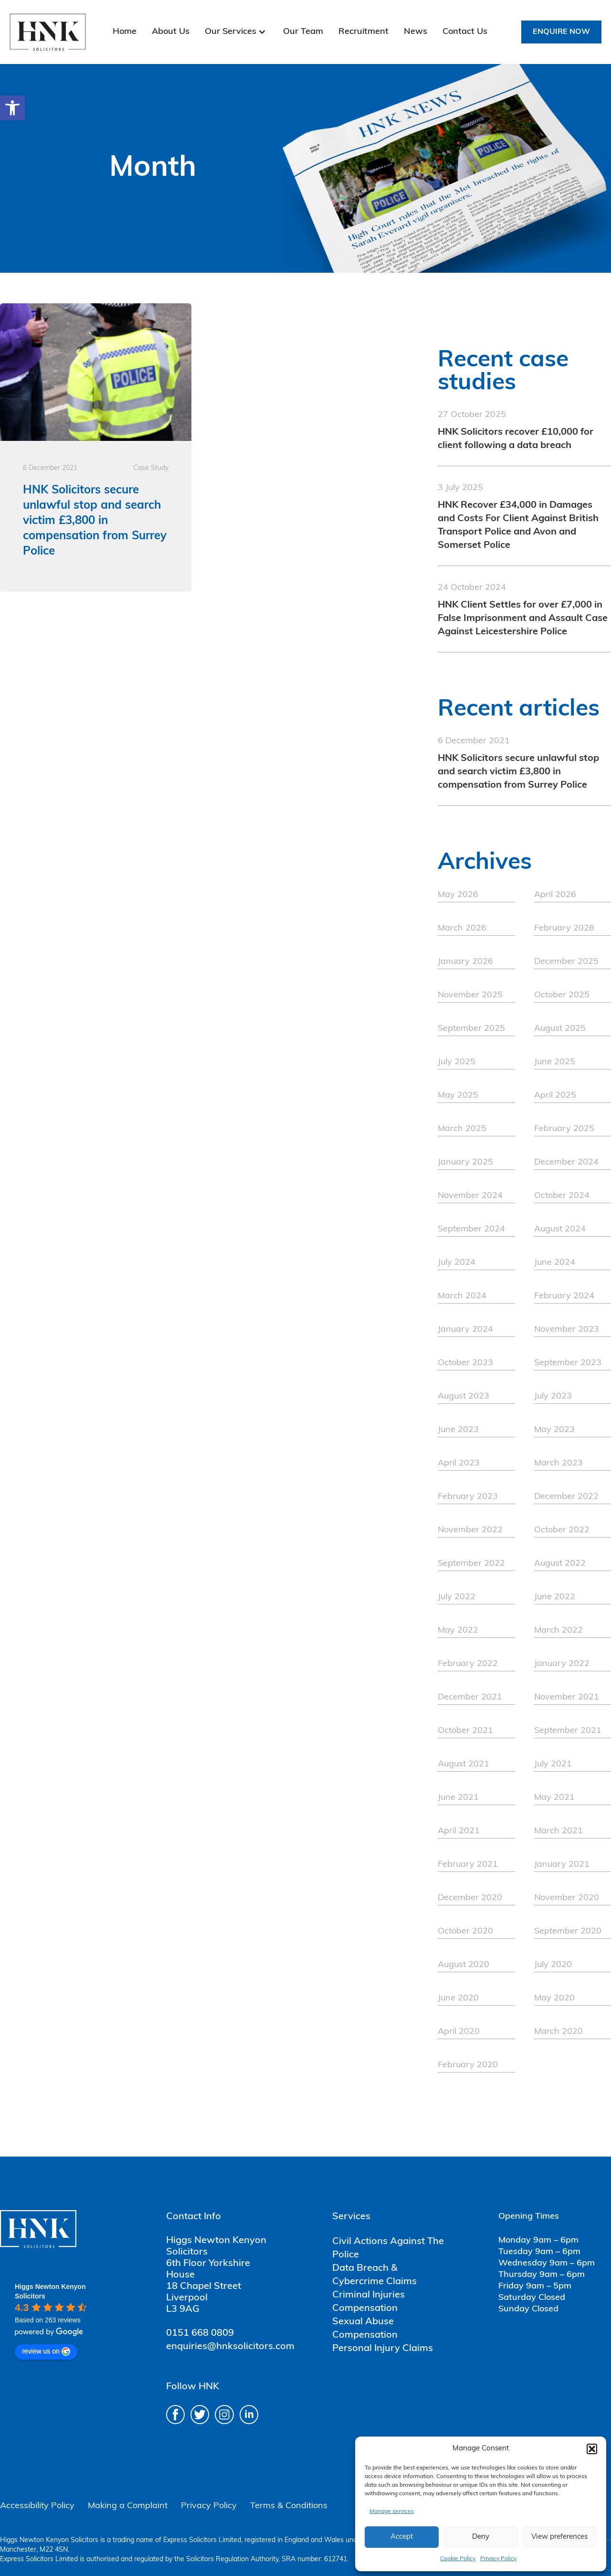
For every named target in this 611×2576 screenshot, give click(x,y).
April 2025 (555, 1095)
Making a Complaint (128, 2506)
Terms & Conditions (288, 2506)
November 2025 (470, 995)
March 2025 (462, 1128)
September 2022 (471, 1563)
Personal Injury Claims (382, 2348)
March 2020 (558, 2031)
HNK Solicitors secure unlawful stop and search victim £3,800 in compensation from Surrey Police (518, 772)
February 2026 (564, 928)
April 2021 (459, 1831)
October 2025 (562, 995)
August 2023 (463, 1396)
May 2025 (458, 1095)
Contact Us (464, 31)
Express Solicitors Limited (202, 2540)
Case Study (151, 468)
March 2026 (462, 928)
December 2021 (470, 1697)
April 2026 (555, 894)
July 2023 (553, 1396)
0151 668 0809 (200, 2333)
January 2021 (562, 1864)
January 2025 (465, 1162)
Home (125, 31)
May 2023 (554, 1429)
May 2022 (458, 1630)
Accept (401, 2537)
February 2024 (564, 1296)
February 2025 (564, 1128)
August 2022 (560, 1563)
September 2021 (567, 1730)
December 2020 (470, 1898)
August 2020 (463, 1964)
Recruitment (363, 31)
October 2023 (465, 1363)
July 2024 (456, 1262)
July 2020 (553, 1964)
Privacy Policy (498, 2559)
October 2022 (562, 1530)
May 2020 (554, 1998)
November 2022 (470, 1530)
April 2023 (459, 1463)
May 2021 (554, 1797)
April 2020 (459, 2031)
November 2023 (566, 1329)
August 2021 (463, 1764)
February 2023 (468, 1496)
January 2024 (465, 1329)
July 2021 (553, 1764)
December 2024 (566, 1162)
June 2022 (554, 1597)
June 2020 (458, 1998)
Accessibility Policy (37, 2506)
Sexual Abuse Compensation (365, 2328)
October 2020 (465, 1931)
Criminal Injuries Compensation (368, 2301)
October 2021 (465, 1730)
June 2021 (458, 1797)
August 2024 (560, 1229)
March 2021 (558, 1831)
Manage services (391, 2511)
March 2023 (558, 1463)
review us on (46, 2351)
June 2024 (554, 1262)
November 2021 (566, 1697)
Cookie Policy (457, 2559)
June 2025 (554, 1062)
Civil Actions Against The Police (388, 2248)
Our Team (303, 31)
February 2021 (468, 1864)
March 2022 (558, 1630)
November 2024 (470, 1195)
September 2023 (567, 1363)
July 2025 (456, 1062)
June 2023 (458, 1429)
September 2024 (471, 1229)
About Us (171, 31)
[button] (12, 108)
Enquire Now (561, 32)
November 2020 (566, 1898)
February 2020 (468, 2065)
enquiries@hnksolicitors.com (230, 2347)
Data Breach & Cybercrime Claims (374, 2275)
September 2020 (567, 1931)
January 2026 (465, 961)
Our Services (230, 31)
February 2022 (468, 1663)
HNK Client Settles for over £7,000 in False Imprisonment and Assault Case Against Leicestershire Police (523, 618)
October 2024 (562, 1195)
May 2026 (458, 894)
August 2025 (560, 1028)
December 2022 (566, 1496)
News (415, 31)
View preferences (559, 2537)
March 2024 (462, 1296)
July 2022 (456, 1597)
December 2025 (566, 961)
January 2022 (562, 1663)
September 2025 (471, 1028)
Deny (480, 2537)
